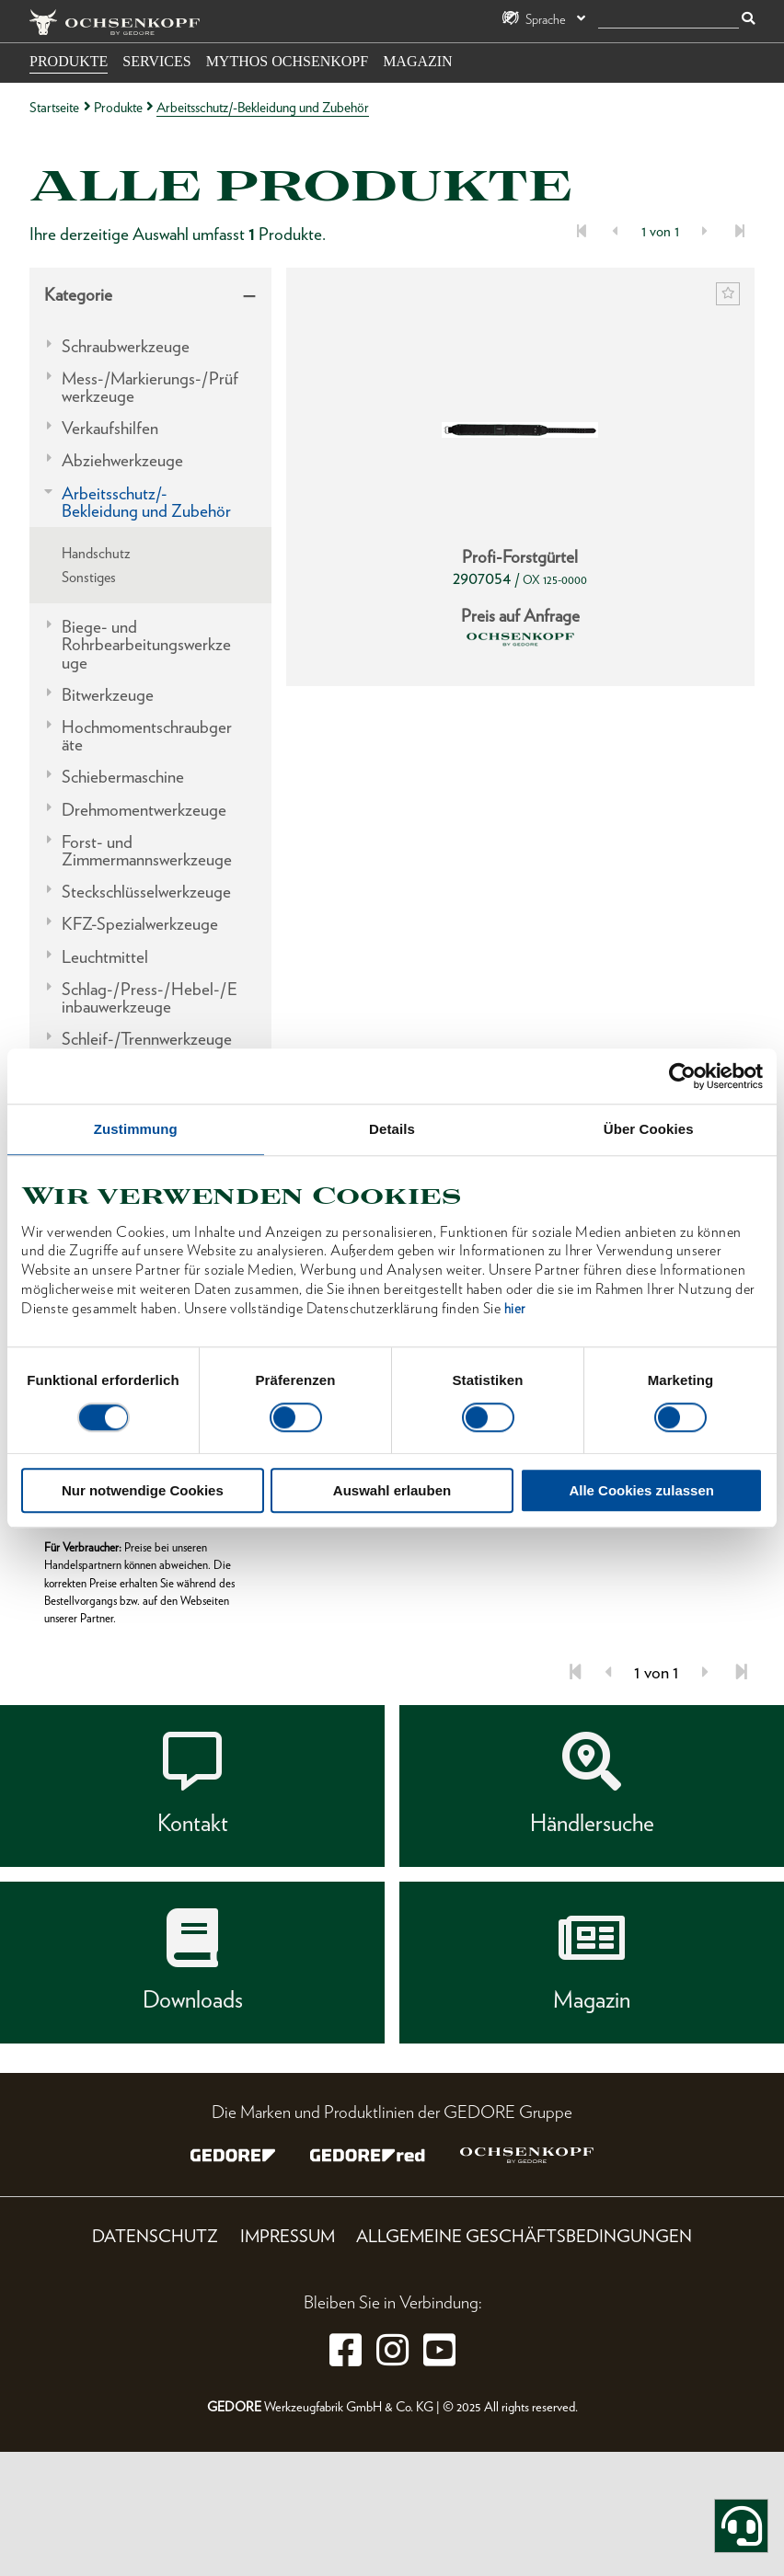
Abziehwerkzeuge (122, 460)
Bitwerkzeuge (108, 695)
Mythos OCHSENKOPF (287, 61)
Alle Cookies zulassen (641, 1490)
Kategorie (78, 294)
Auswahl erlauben (392, 1490)
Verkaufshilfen (110, 428)
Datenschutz (155, 2236)
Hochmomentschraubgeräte (147, 735)
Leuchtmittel (105, 957)
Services (156, 61)
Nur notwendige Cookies (143, 1490)
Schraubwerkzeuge (126, 346)
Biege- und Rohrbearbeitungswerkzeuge (146, 644)
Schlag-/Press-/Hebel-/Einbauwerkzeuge (149, 997)
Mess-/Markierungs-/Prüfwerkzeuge (150, 387)
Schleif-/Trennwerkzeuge (147, 1039)
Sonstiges (89, 577)
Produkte (68, 61)
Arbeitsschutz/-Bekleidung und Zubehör (146, 502)
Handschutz (96, 553)
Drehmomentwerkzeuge (144, 810)
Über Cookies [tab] (649, 1129)
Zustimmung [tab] (136, 1129)
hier (514, 1308)
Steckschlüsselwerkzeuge (146, 891)
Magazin (418, 61)
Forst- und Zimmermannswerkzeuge (147, 850)
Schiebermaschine (123, 776)
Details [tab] (392, 1129)
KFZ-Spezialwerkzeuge (140, 924)
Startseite (54, 107)
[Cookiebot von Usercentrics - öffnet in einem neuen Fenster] (682, 1076)
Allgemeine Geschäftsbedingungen (524, 2236)
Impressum (287, 2236)
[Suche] (668, 20)
